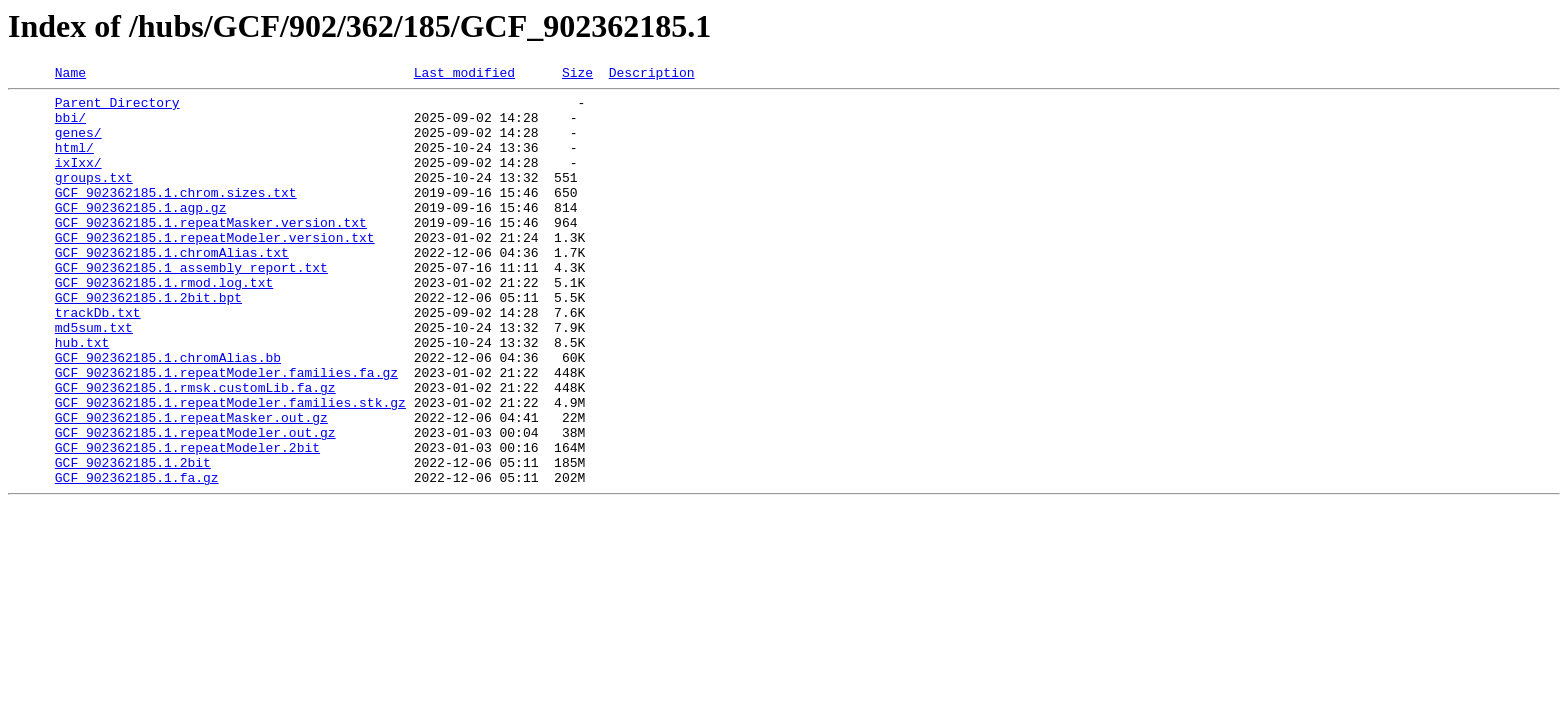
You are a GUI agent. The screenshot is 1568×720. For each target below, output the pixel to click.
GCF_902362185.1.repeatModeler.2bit (187, 522)
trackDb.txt (98, 360)
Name (70, 75)
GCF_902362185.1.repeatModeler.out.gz (195, 504)
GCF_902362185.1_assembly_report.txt (191, 306)
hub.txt (82, 396)
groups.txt (94, 198)
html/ (74, 162)
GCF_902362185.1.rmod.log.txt (164, 324)
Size (577, 75)
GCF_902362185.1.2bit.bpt (148, 342)
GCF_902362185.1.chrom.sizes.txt (176, 216)
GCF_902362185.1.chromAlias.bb (168, 414)
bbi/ (70, 126)
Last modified (464, 75)
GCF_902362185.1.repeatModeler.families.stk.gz (230, 468)
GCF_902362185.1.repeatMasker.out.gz (191, 486)
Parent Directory (117, 108)
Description (652, 75)
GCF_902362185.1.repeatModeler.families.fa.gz (226, 432)
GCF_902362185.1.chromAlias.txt (172, 288)
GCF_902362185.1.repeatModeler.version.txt (215, 270)
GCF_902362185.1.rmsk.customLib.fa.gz (195, 450)
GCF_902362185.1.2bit (133, 540)
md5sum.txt (94, 378)
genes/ (78, 144)
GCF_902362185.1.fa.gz (137, 558)
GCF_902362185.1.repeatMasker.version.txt (211, 252)
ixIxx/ (78, 180)
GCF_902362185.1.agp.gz (141, 234)
